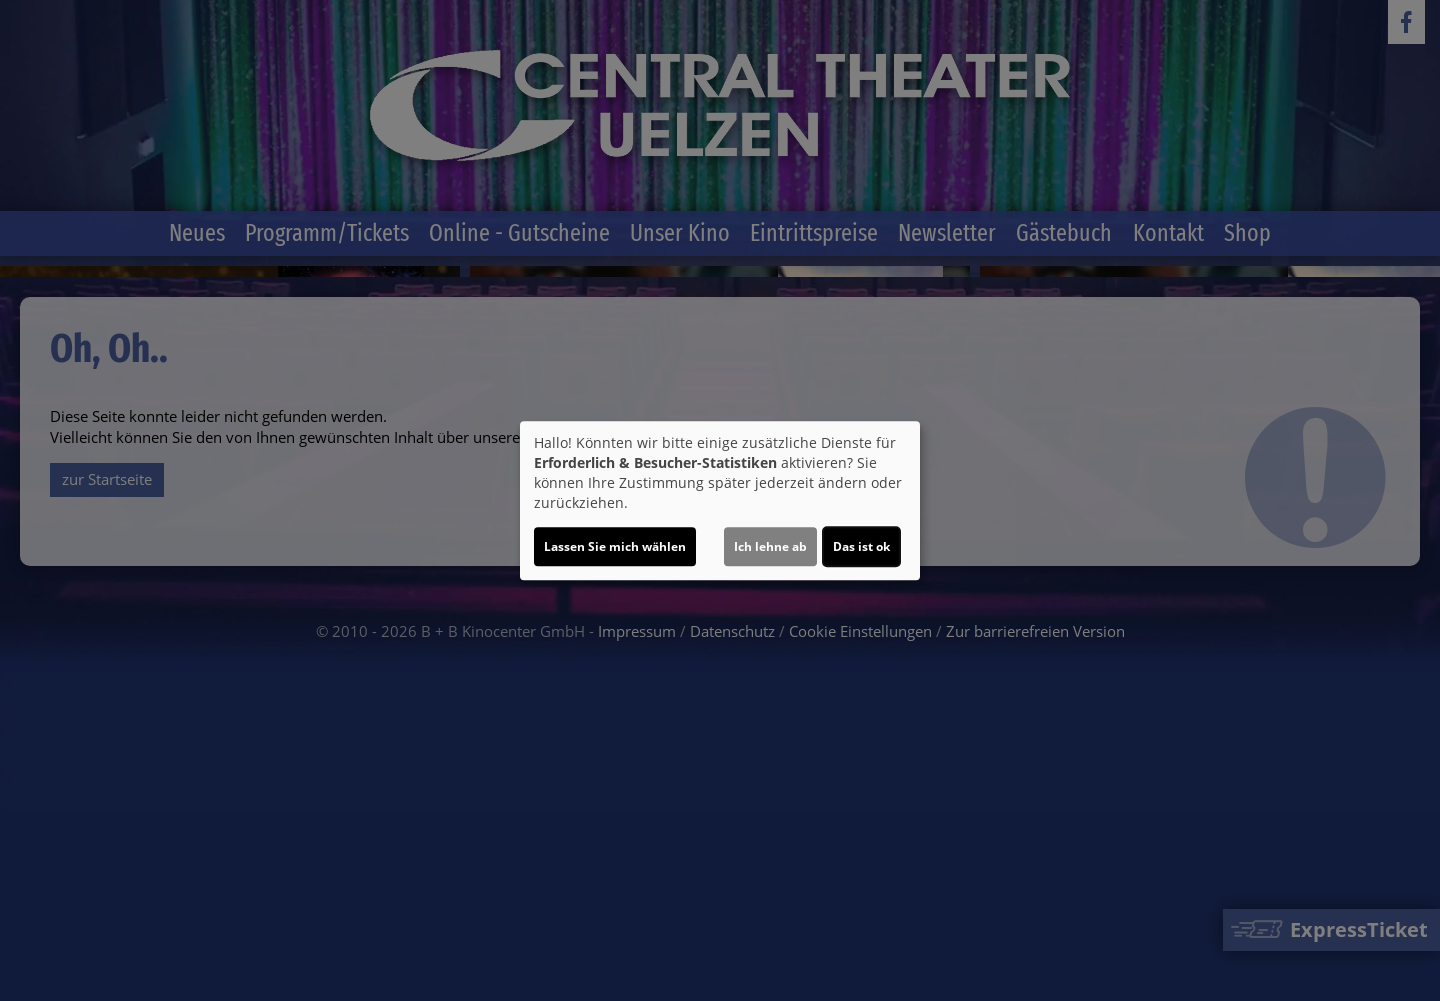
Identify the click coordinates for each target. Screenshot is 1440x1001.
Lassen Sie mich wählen (615, 546)
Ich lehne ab (770, 546)
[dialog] (720, 501)
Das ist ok (861, 546)
